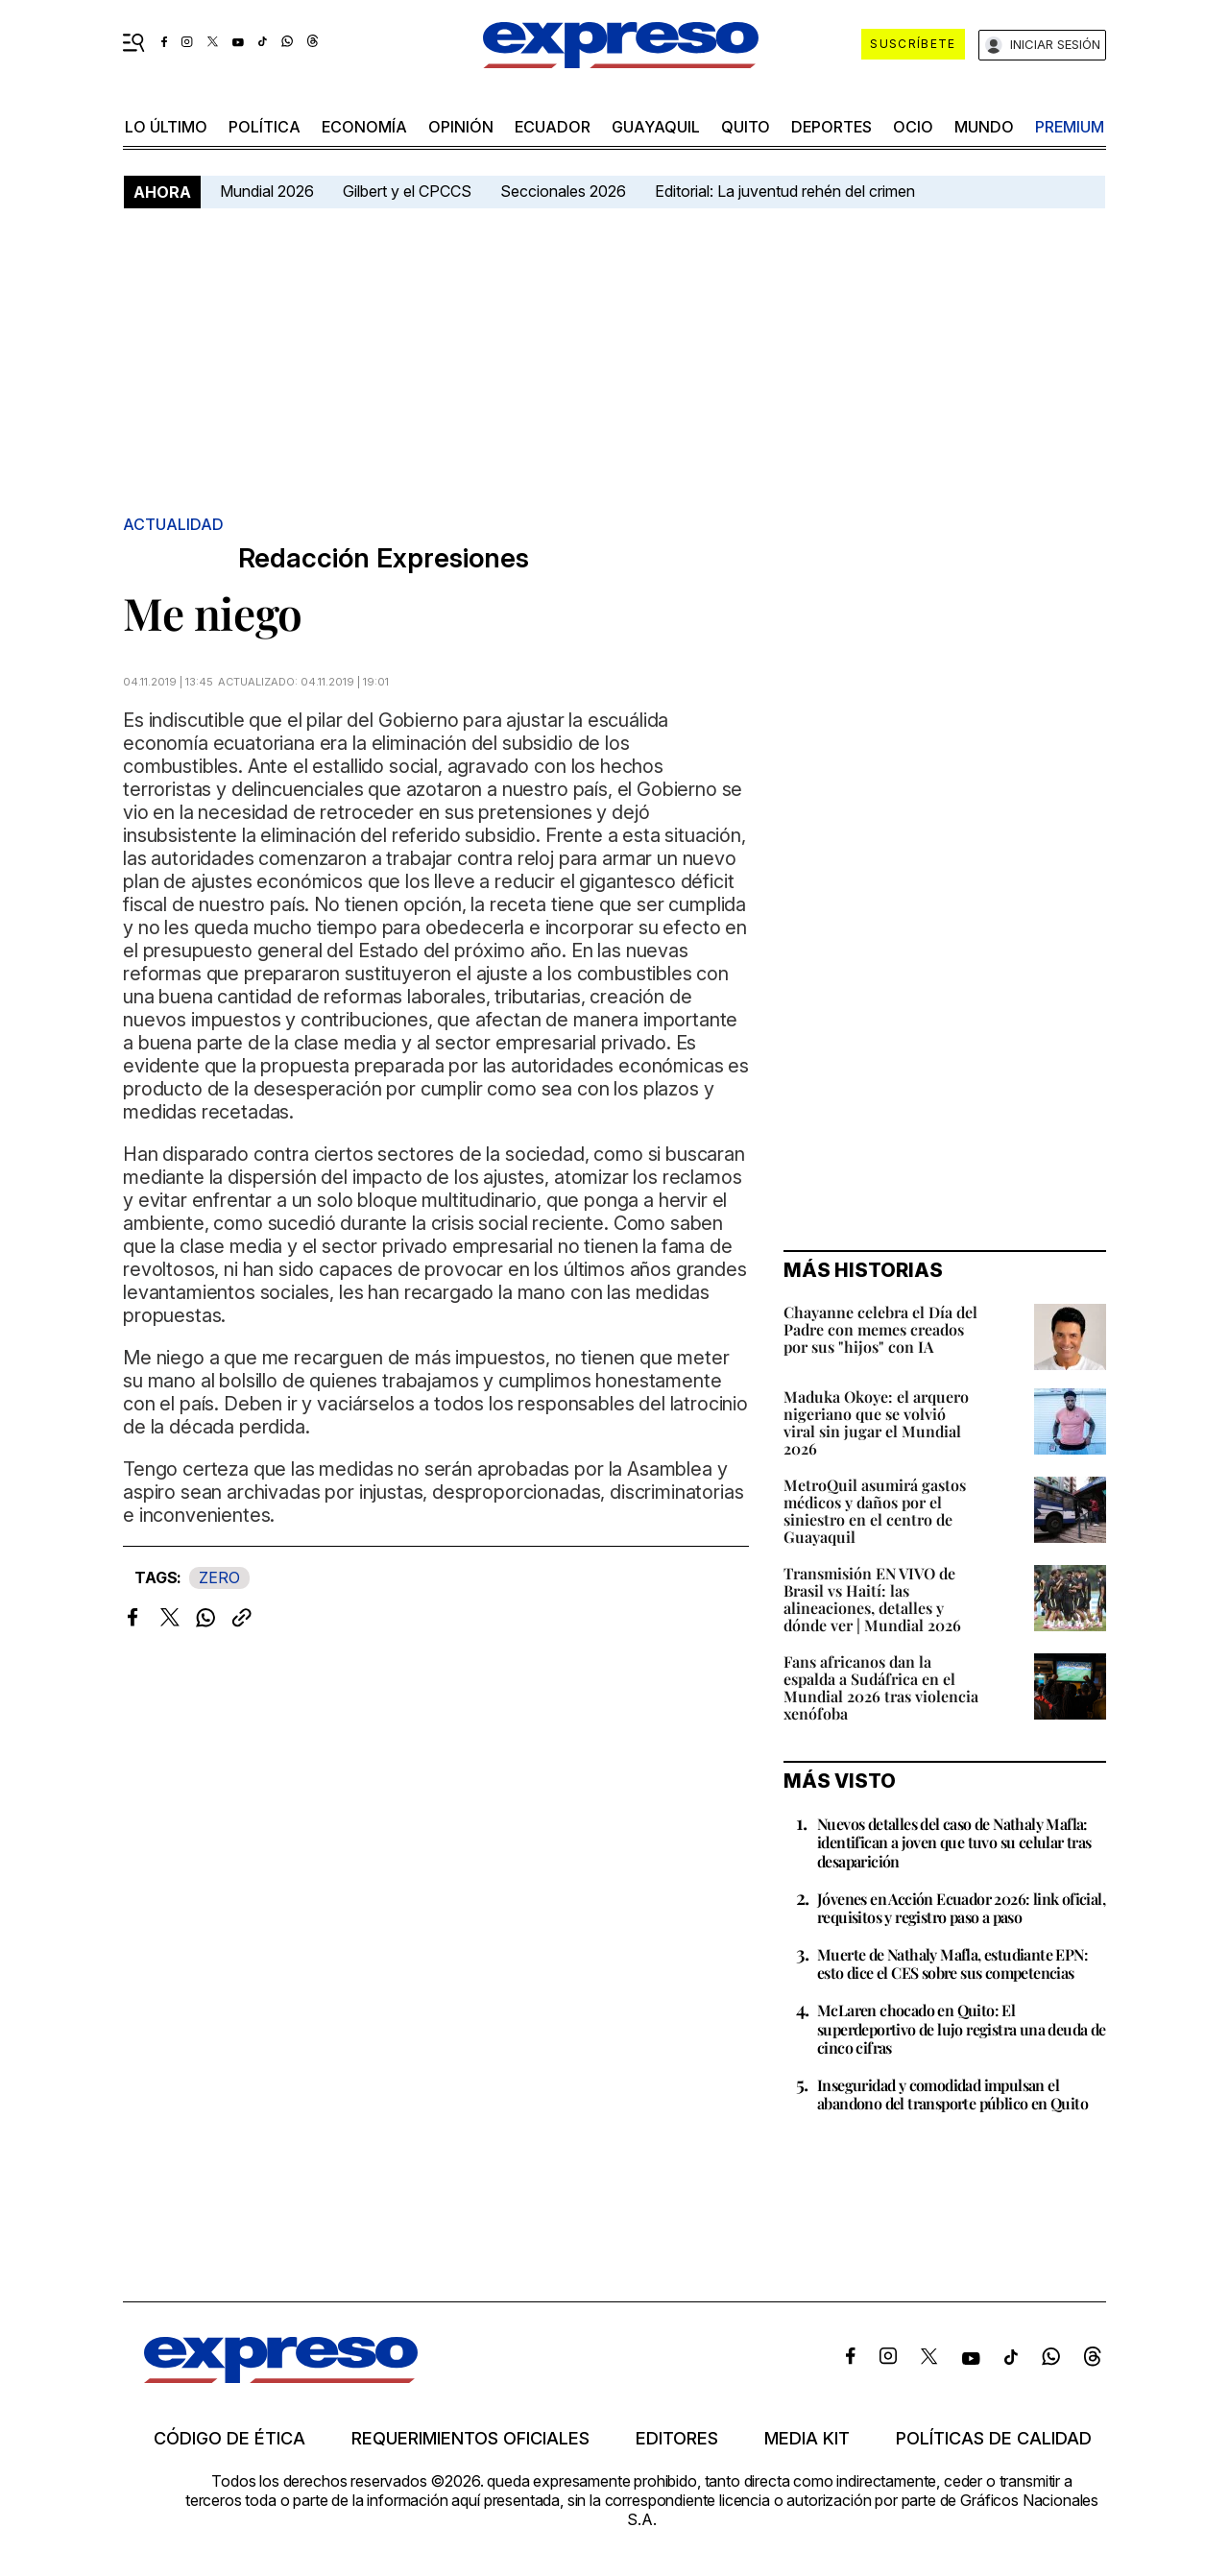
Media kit (807, 2438)
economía (364, 126)
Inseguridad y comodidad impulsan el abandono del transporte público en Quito (952, 2094)
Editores (677, 2438)
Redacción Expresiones (383, 558)
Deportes (831, 126)
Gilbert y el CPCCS (407, 191)
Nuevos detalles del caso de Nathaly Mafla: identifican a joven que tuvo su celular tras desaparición (954, 1842)
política (265, 126)
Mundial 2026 (267, 191)
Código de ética (229, 2438)
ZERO (219, 1577)
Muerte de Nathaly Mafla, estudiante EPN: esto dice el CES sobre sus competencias (952, 1963)
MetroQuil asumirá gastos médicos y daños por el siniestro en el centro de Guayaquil (874, 1511)
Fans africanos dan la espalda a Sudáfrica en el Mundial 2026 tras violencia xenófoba (880, 1687)
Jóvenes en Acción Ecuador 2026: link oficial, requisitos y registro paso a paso (961, 1908)
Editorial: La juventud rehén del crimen (785, 191)
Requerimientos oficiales (470, 2438)
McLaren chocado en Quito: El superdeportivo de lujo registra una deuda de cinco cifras (961, 2028)
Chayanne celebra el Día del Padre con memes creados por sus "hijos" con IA (880, 1329)
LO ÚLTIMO (166, 126)
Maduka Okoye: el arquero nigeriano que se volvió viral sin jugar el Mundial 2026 (876, 1422)
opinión (461, 126)
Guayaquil (656, 126)
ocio (913, 126)
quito (745, 126)
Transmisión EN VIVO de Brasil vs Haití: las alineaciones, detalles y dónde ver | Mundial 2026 (872, 1599)
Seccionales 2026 (563, 191)
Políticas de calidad (994, 2438)
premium (1069, 126)
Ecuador (552, 126)
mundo (984, 126)
